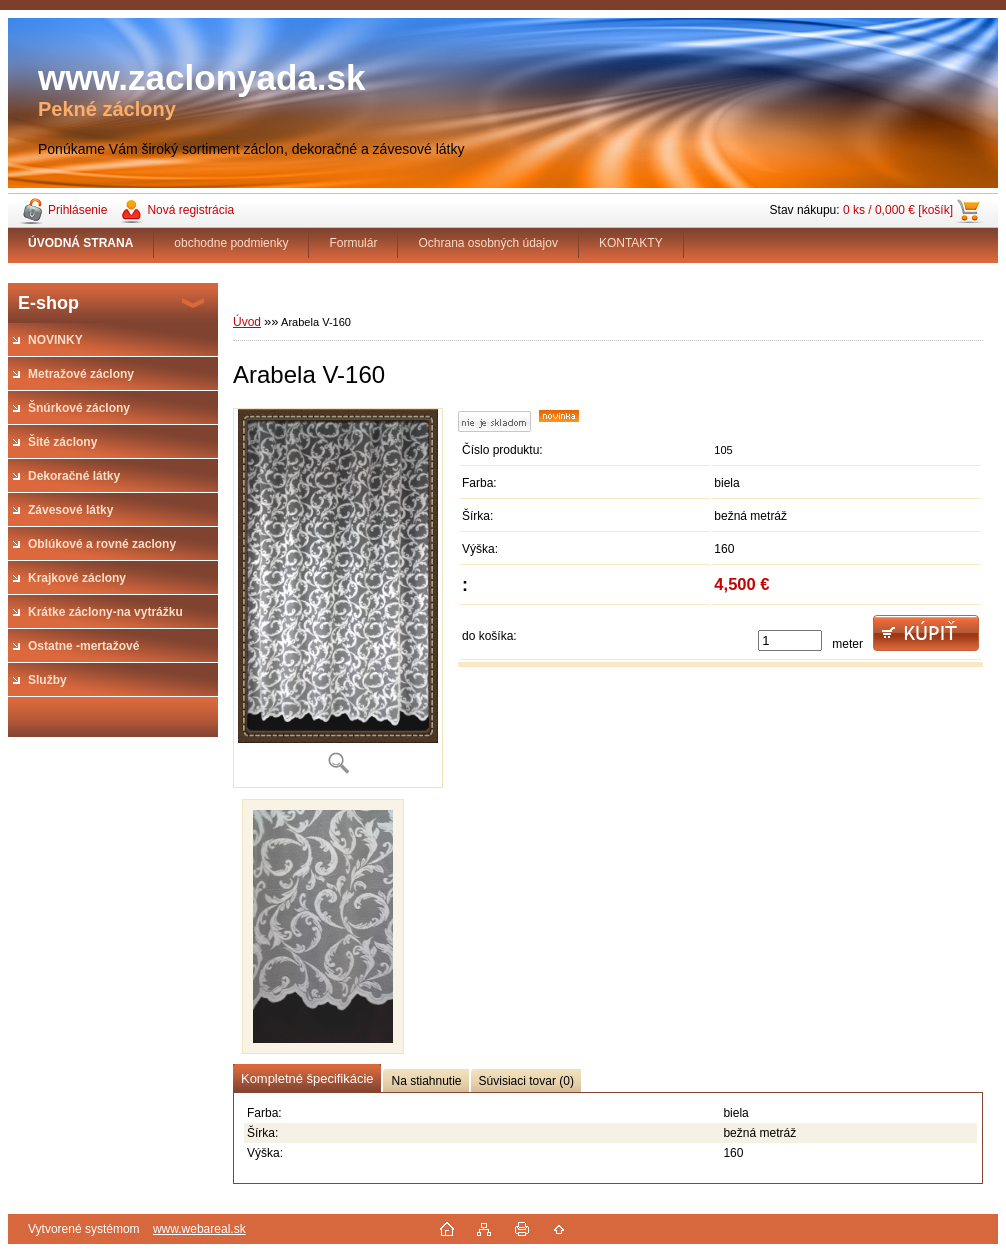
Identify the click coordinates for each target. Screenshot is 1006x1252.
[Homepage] (81, 243)
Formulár (353, 243)
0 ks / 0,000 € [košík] (898, 210)
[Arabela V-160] (338, 597)
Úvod (247, 322)
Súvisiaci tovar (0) (526, 1081)
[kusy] (790, 640)
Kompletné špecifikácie (307, 1078)
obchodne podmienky (231, 243)
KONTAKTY (631, 243)
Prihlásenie (77, 210)
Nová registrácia (190, 210)
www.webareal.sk (199, 1229)
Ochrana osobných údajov (487, 243)
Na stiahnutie (426, 1081)
